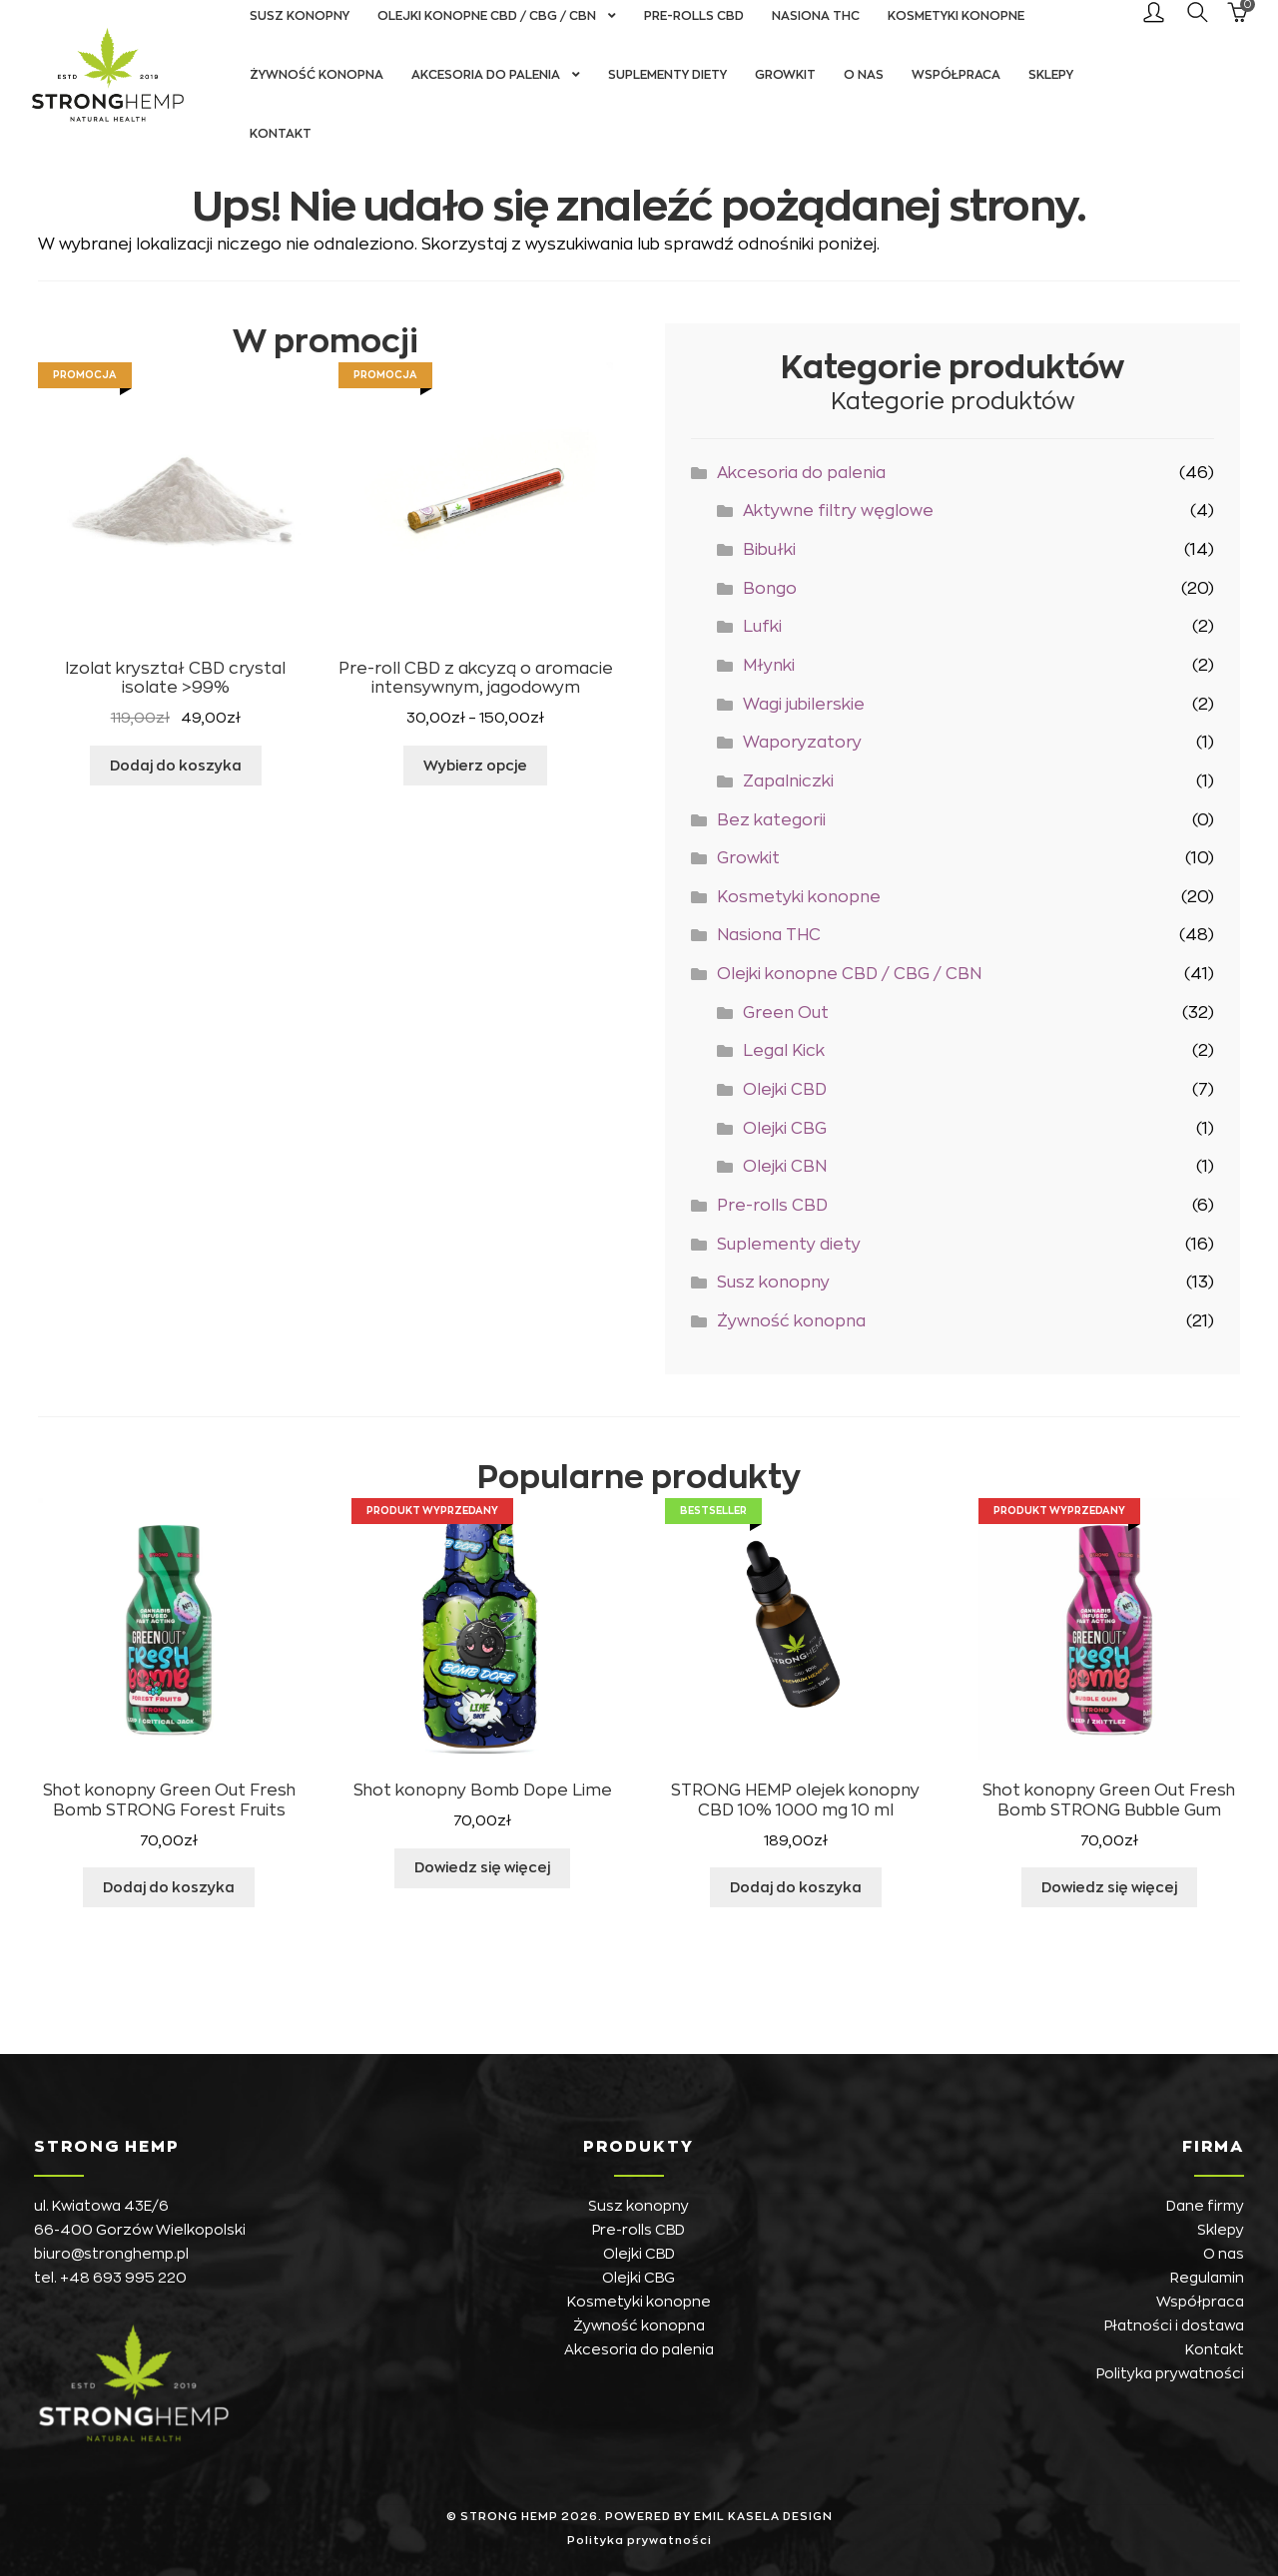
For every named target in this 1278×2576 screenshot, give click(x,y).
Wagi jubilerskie (804, 705)
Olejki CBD (785, 1090)
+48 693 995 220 (123, 2278)
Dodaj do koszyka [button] (176, 766)
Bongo (770, 589)
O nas (864, 75)
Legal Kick (784, 1051)
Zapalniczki (788, 781)
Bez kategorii (771, 820)
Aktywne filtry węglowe (838, 511)
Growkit (785, 75)
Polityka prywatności (1170, 2373)
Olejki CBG (785, 1129)
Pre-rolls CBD (772, 1206)
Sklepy (1050, 75)
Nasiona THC (769, 935)
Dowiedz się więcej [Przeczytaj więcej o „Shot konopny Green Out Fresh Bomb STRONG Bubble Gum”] (1109, 1887)
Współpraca (956, 75)
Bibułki (769, 550)
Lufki (762, 627)
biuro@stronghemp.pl (111, 2254)
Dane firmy (1205, 2206)
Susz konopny (773, 1282)
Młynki (769, 666)
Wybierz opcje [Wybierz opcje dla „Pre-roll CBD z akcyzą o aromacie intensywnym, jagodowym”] (475, 766)
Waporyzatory (802, 743)
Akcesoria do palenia (485, 75)
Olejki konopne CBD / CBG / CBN (849, 974)
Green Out (786, 1013)
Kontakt (281, 134)
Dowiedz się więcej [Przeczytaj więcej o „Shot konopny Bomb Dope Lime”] (482, 1867)
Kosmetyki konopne (799, 897)
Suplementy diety (667, 75)
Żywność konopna (316, 75)
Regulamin (1207, 2278)
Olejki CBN (785, 1167)
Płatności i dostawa (1174, 2325)
